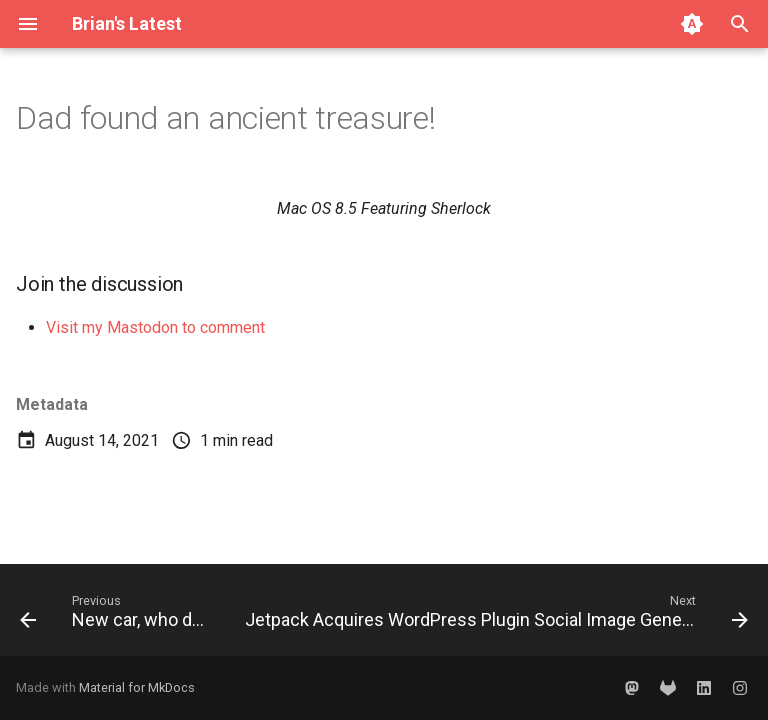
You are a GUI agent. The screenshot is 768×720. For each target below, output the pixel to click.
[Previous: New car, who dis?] (114, 616)
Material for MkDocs (137, 687)
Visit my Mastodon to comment (155, 327)
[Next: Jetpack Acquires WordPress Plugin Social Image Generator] (494, 616)
